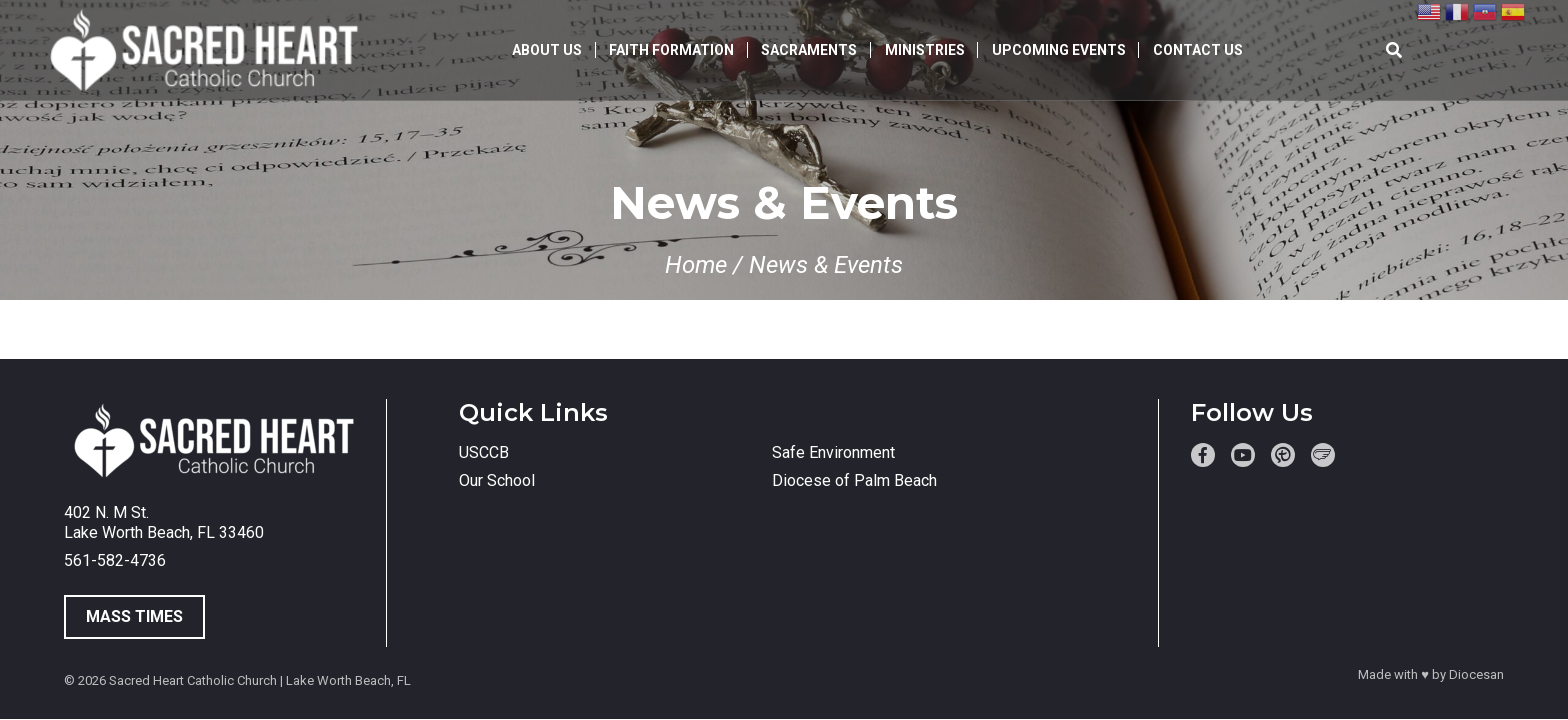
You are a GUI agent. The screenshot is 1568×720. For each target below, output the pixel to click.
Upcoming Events (1059, 50)
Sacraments (809, 50)
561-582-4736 (115, 560)
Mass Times (134, 616)
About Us (547, 50)
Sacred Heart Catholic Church (193, 680)
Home (696, 265)
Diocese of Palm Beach (854, 480)
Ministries (925, 50)
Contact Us (1198, 50)
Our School (497, 480)
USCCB (484, 452)
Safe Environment (833, 452)
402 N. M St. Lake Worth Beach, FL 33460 (164, 522)
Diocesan (1476, 674)
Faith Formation (671, 50)
